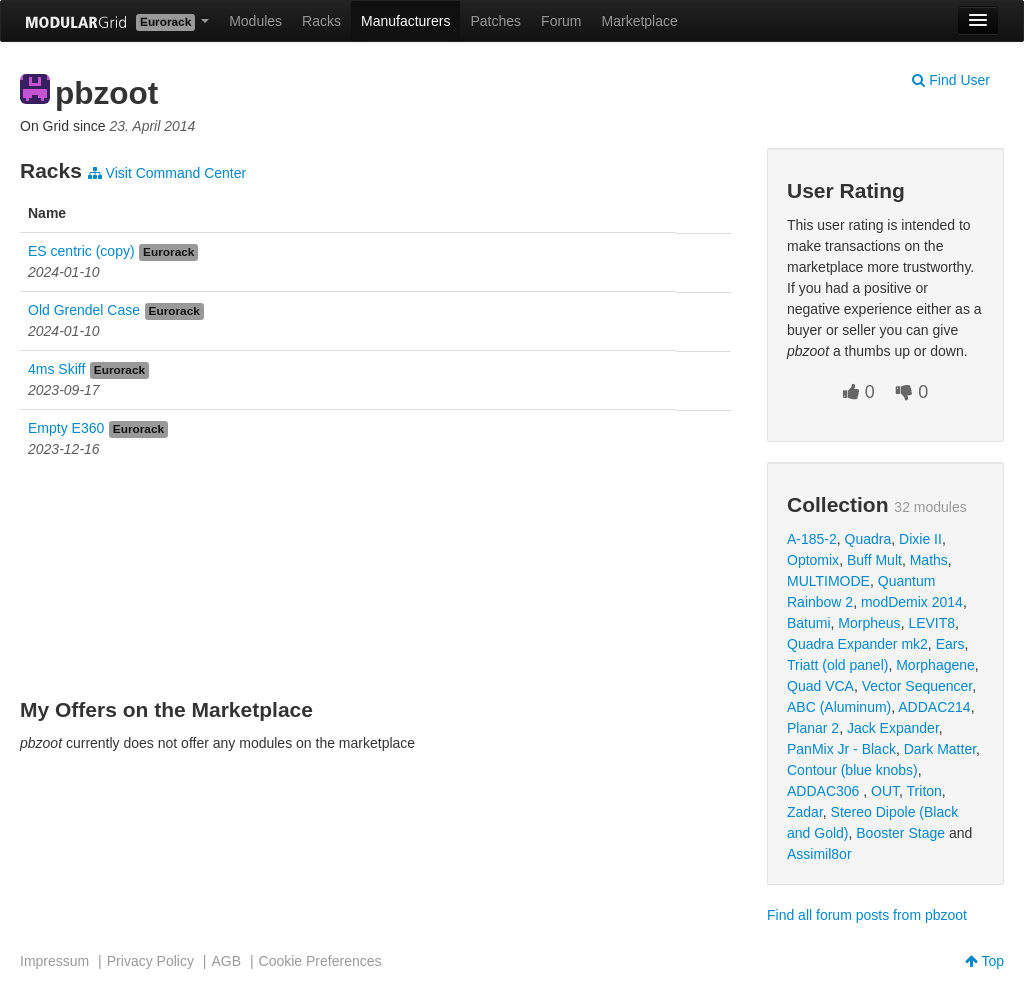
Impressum (54, 961)
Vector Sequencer (917, 686)
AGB (226, 961)
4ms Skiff (56, 369)
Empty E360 (66, 428)
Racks (321, 21)
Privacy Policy (150, 961)
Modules (255, 21)
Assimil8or (819, 854)
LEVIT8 (931, 623)
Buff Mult (874, 560)
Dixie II (920, 539)
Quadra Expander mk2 (857, 644)
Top (984, 961)
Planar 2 (813, 728)
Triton (924, 791)
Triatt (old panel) (837, 665)
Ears (950, 644)
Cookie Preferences (320, 961)
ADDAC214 (934, 707)
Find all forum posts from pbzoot (867, 915)
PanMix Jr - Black (841, 749)
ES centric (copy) (81, 251)
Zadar (805, 812)
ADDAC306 (825, 791)
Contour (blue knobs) (852, 770)
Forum (561, 21)
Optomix (813, 560)
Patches (495, 21)
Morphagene (935, 665)
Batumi (809, 623)
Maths (929, 560)
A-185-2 (812, 539)
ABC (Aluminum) (839, 707)
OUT (885, 791)
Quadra (868, 539)
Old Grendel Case (84, 310)
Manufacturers (405, 21)
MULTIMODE (828, 581)
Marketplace (640, 21)
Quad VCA (820, 686)
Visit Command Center (167, 173)
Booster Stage (900, 833)
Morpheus (869, 623)
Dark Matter (940, 749)
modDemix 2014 (912, 602)
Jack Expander (893, 728)
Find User (951, 80)
